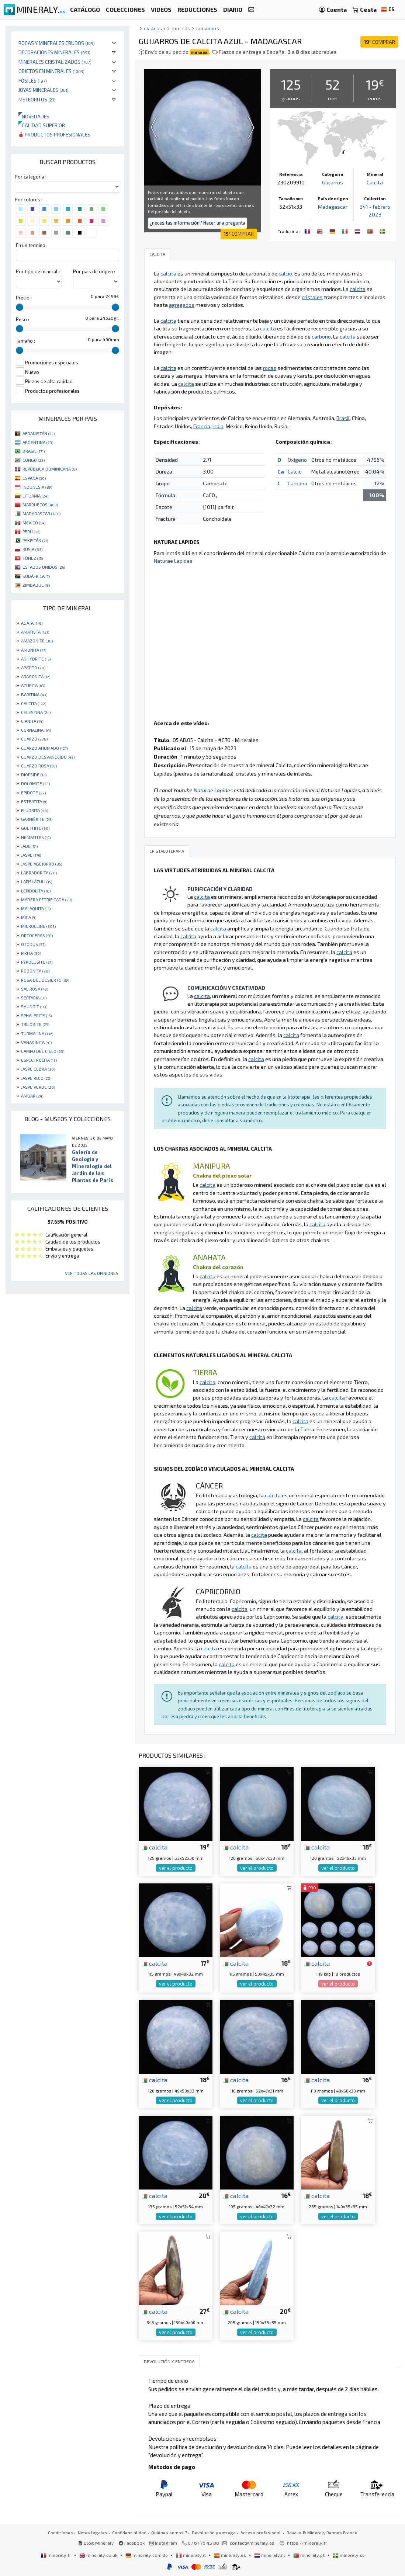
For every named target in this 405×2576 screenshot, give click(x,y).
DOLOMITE (35, 783)
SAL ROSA (34, 988)
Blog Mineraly (96, 2542)
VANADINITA (36, 1042)
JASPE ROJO (36, 1078)
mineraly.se (349, 2555)
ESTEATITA (34, 801)
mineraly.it (191, 2555)
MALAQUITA (36, 908)
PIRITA (31, 953)
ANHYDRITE (36, 658)
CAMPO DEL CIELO (42, 1051)
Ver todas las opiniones (91, 1273)
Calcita (375, 182)
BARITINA (34, 694)
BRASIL (33, 451)
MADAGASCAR (41, 513)
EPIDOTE (33, 792)
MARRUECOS (40, 504)
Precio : (24, 298)
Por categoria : (30, 177)
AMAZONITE (37, 640)
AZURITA (33, 685)
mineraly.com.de (147, 2555)
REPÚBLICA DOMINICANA (49, 468)
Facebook (132, 2542)
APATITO (33, 667)
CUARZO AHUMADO (44, 747)
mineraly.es (230, 2555)
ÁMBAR (32, 1095)
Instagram (163, 2542)
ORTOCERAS (37, 935)
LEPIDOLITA (36, 890)
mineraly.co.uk (98, 2555)
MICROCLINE (38, 926)
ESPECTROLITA (39, 1059)
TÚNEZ (32, 558)
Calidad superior (41, 125)
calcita (154, 1847)
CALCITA (33, 703)
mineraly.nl (270, 2555)
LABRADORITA (39, 872)
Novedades (33, 116)
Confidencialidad (129, 2532)
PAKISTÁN (35, 540)
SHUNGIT (34, 1006)
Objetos (181, 28)
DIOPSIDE (33, 774)
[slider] (19, 307)
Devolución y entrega (214, 2532)
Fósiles (32, 80)
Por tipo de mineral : (38, 271)
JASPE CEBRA (38, 1068)
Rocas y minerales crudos (56, 43)
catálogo (154, 28)
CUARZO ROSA (39, 765)
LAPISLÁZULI (36, 881)
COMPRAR (379, 42)
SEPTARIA (33, 997)
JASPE (31, 854)
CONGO (33, 459)
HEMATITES (36, 837)
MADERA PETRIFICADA (46, 899)
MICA (28, 917)
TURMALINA (37, 1033)
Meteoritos (37, 99)
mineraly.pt (309, 2555)
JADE (29, 846)
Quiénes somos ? (169, 2532)
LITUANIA (35, 495)
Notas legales (92, 2532)
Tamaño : (25, 341)
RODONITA (35, 970)
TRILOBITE (35, 1024)
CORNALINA (36, 729)
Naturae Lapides (173, 561)
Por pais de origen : (94, 271)
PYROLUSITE (36, 961)
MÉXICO (33, 522)
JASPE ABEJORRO (41, 863)
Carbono (297, 483)
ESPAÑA (34, 478)
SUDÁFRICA (36, 576)
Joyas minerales (43, 90)
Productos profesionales (54, 134)
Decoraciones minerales (54, 52)
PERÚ (31, 531)
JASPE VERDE (38, 1086)
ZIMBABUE (36, 584)
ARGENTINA (37, 442)
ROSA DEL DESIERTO (45, 979)
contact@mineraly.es (252, 2542)
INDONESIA (37, 486)
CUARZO (34, 738)
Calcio (295, 471)
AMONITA (33, 649)
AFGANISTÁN (38, 433)
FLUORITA (34, 810)
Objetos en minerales (51, 71)
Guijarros (207, 28)
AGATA (31, 622)
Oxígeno (297, 460)
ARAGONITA (35, 676)
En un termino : (32, 245)
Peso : (22, 319)
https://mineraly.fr (307, 2542)
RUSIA (32, 549)
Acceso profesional (261, 2532)
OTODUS (33, 944)
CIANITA (32, 721)
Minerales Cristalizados (54, 62)
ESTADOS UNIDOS (43, 566)
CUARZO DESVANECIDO (48, 756)
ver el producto (176, 1868)
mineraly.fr (56, 2555)
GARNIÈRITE (36, 819)
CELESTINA (36, 712)
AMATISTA (35, 631)
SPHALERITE (36, 1015)
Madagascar (332, 207)
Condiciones (60, 2532)
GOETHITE (35, 828)
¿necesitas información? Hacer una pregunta (197, 223)
